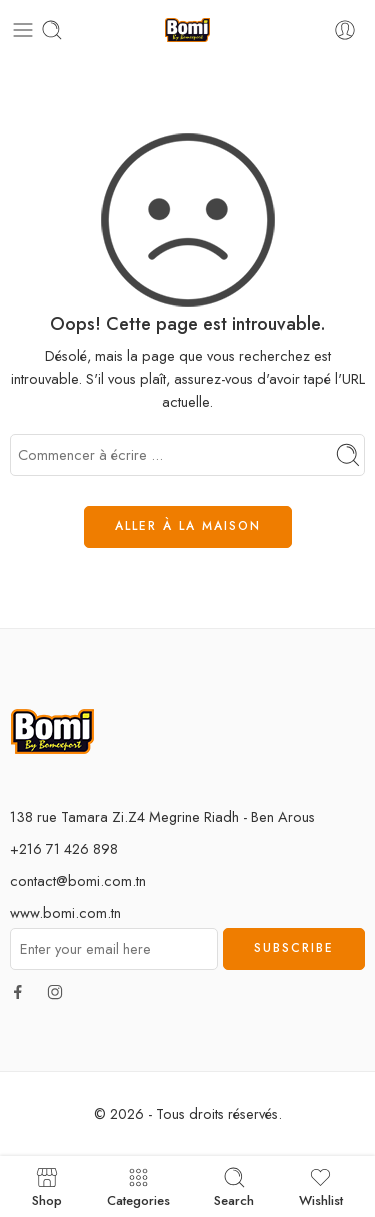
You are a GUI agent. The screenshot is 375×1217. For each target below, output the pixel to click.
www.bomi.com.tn (65, 912)
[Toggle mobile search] (52, 30)
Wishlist (321, 1186)
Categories (138, 1186)
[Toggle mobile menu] (23, 30)
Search (234, 1186)
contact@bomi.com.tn (78, 880)
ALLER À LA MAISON (188, 526)
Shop (47, 1186)
